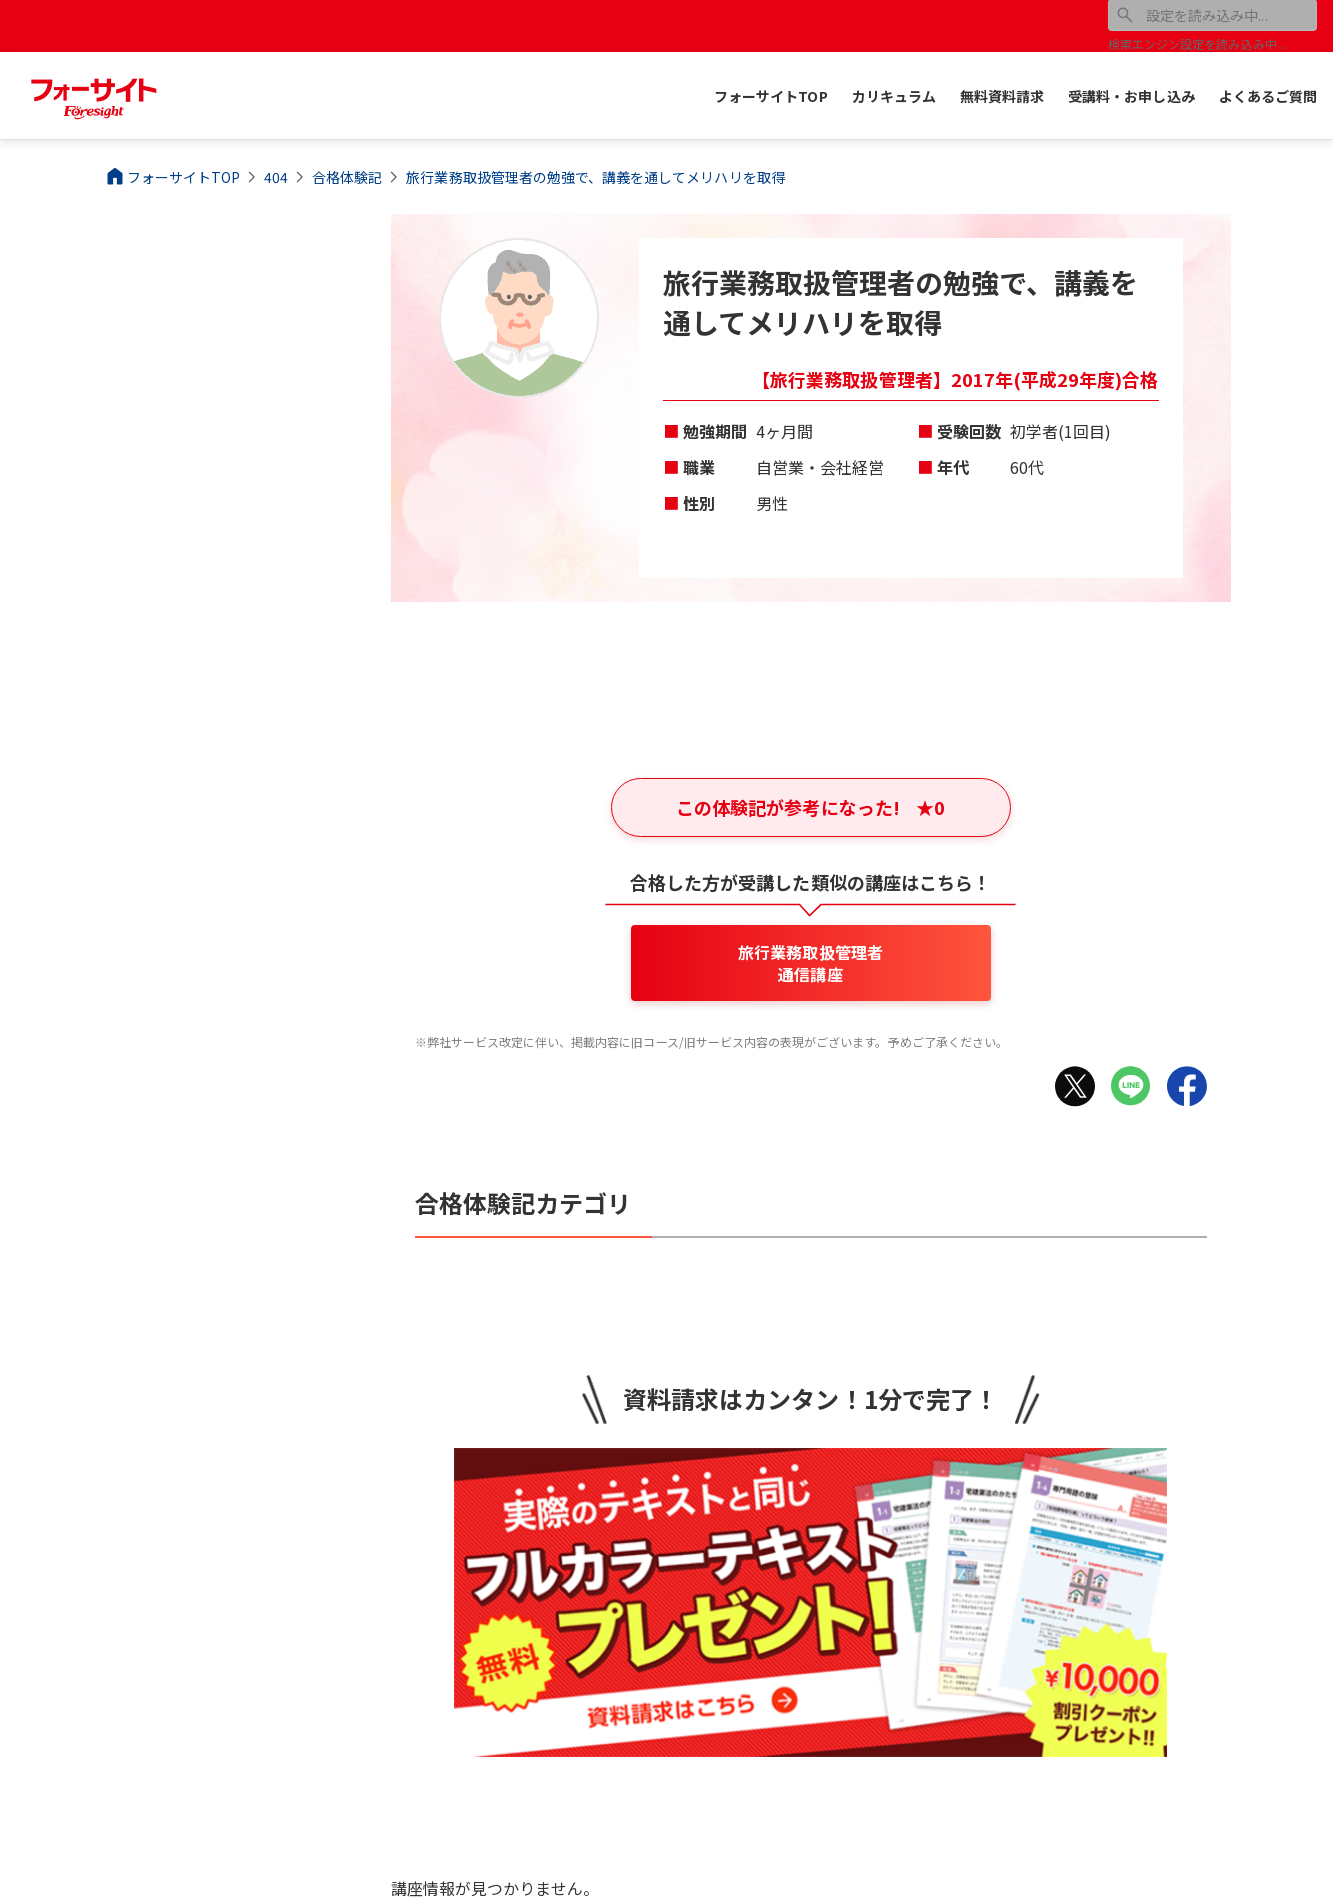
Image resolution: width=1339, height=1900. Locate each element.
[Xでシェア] (1075, 1086)
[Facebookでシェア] (1187, 1086)
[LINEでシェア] (1131, 1086)
